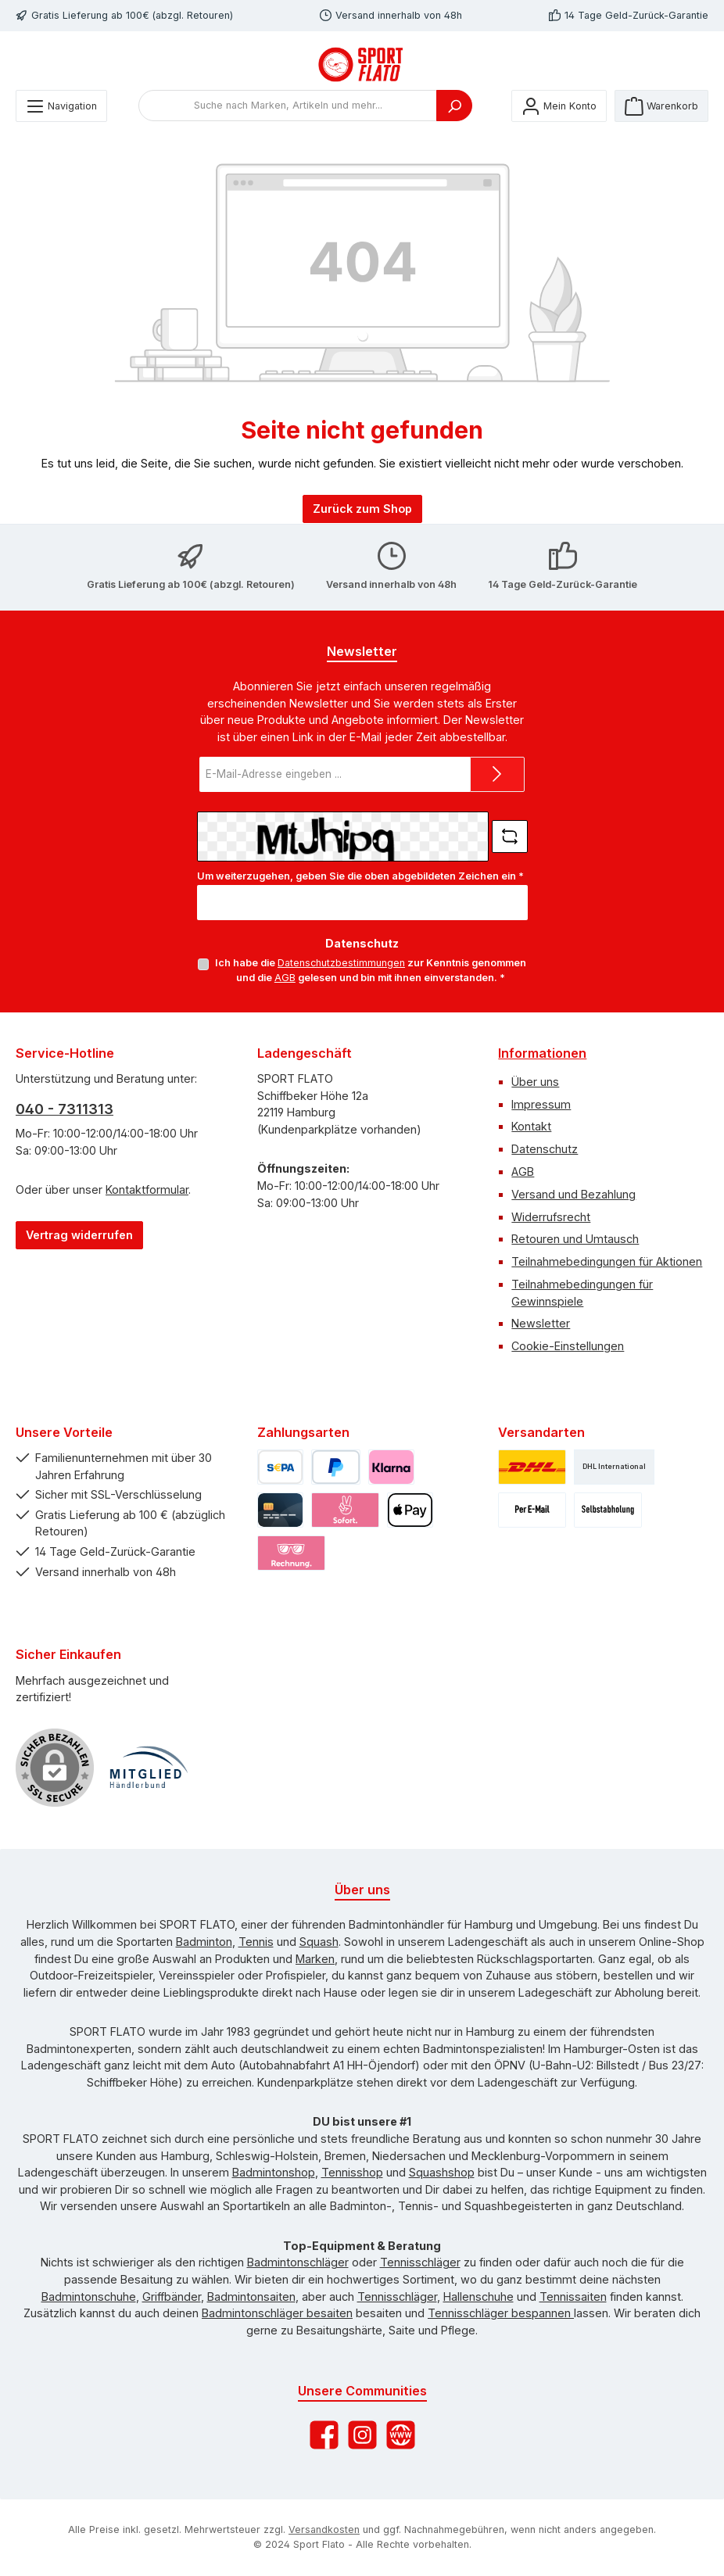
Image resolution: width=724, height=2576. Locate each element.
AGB (285, 977)
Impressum (541, 1104)
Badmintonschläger (298, 2262)
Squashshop (442, 2172)
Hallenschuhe (478, 2296)
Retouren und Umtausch (575, 1238)
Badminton (204, 1941)
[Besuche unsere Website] (400, 2434)
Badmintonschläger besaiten (277, 2313)
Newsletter (540, 1323)
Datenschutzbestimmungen (341, 963)
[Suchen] (454, 105)
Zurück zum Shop (362, 508)
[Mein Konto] (559, 106)
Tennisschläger (420, 2262)
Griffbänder (171, 2296)
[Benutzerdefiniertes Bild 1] (148, 1768)
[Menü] (61, 106)
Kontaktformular (147, 1189)
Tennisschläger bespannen (501, 2313)
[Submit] (497, 774)
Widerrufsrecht (550, 1217)
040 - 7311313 (64, 1109)
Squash (319, 1941)
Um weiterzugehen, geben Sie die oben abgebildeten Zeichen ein (360, 876)
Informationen (542, 1053)
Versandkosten (324, 2529)
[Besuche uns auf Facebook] (324, 2434)
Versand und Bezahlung (573, 1194)
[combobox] (287, 105)
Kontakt (531, 1126)
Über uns (535, 1081)
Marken (315, 1958)
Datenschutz (544, 1148)
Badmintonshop (273, 2172)
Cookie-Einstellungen (567, 1345)
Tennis (256, 1941)
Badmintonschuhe (88, 2296)
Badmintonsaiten (251, 2296)
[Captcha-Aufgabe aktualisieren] (510, 836)
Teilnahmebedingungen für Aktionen (606, 1261)
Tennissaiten (573, 2296)
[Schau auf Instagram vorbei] (362, 2434)
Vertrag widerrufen (79, 1234)
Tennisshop (352, 2172)
